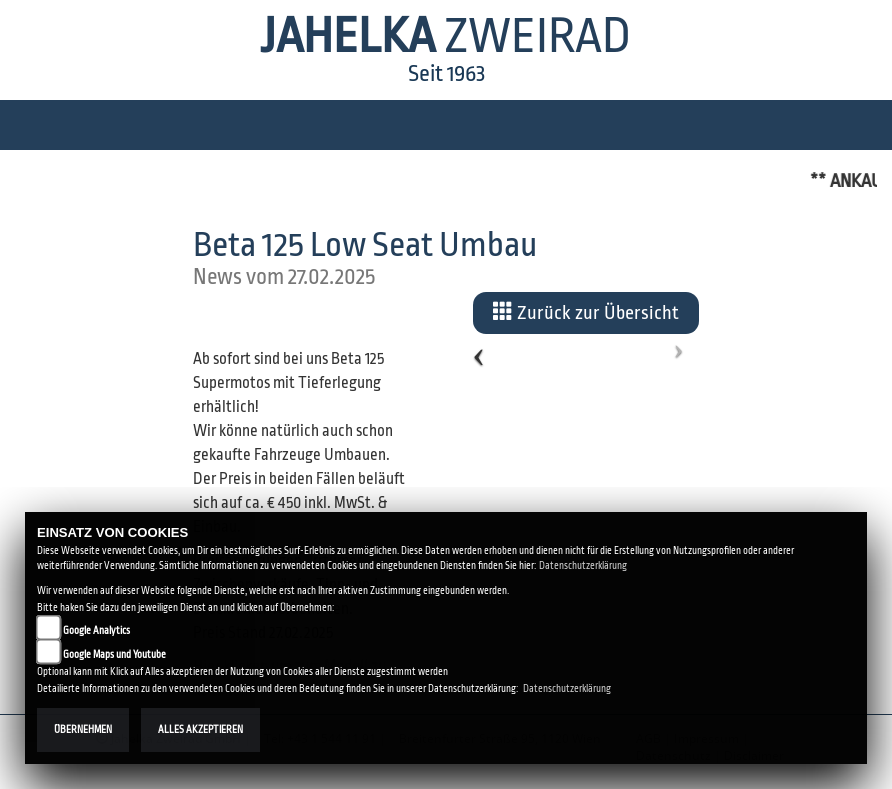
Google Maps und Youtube (114, 654)
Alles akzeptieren (200, 729)
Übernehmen (83, 729)
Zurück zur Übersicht (586, 312)
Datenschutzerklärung (583, 565)
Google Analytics (96, 630)
